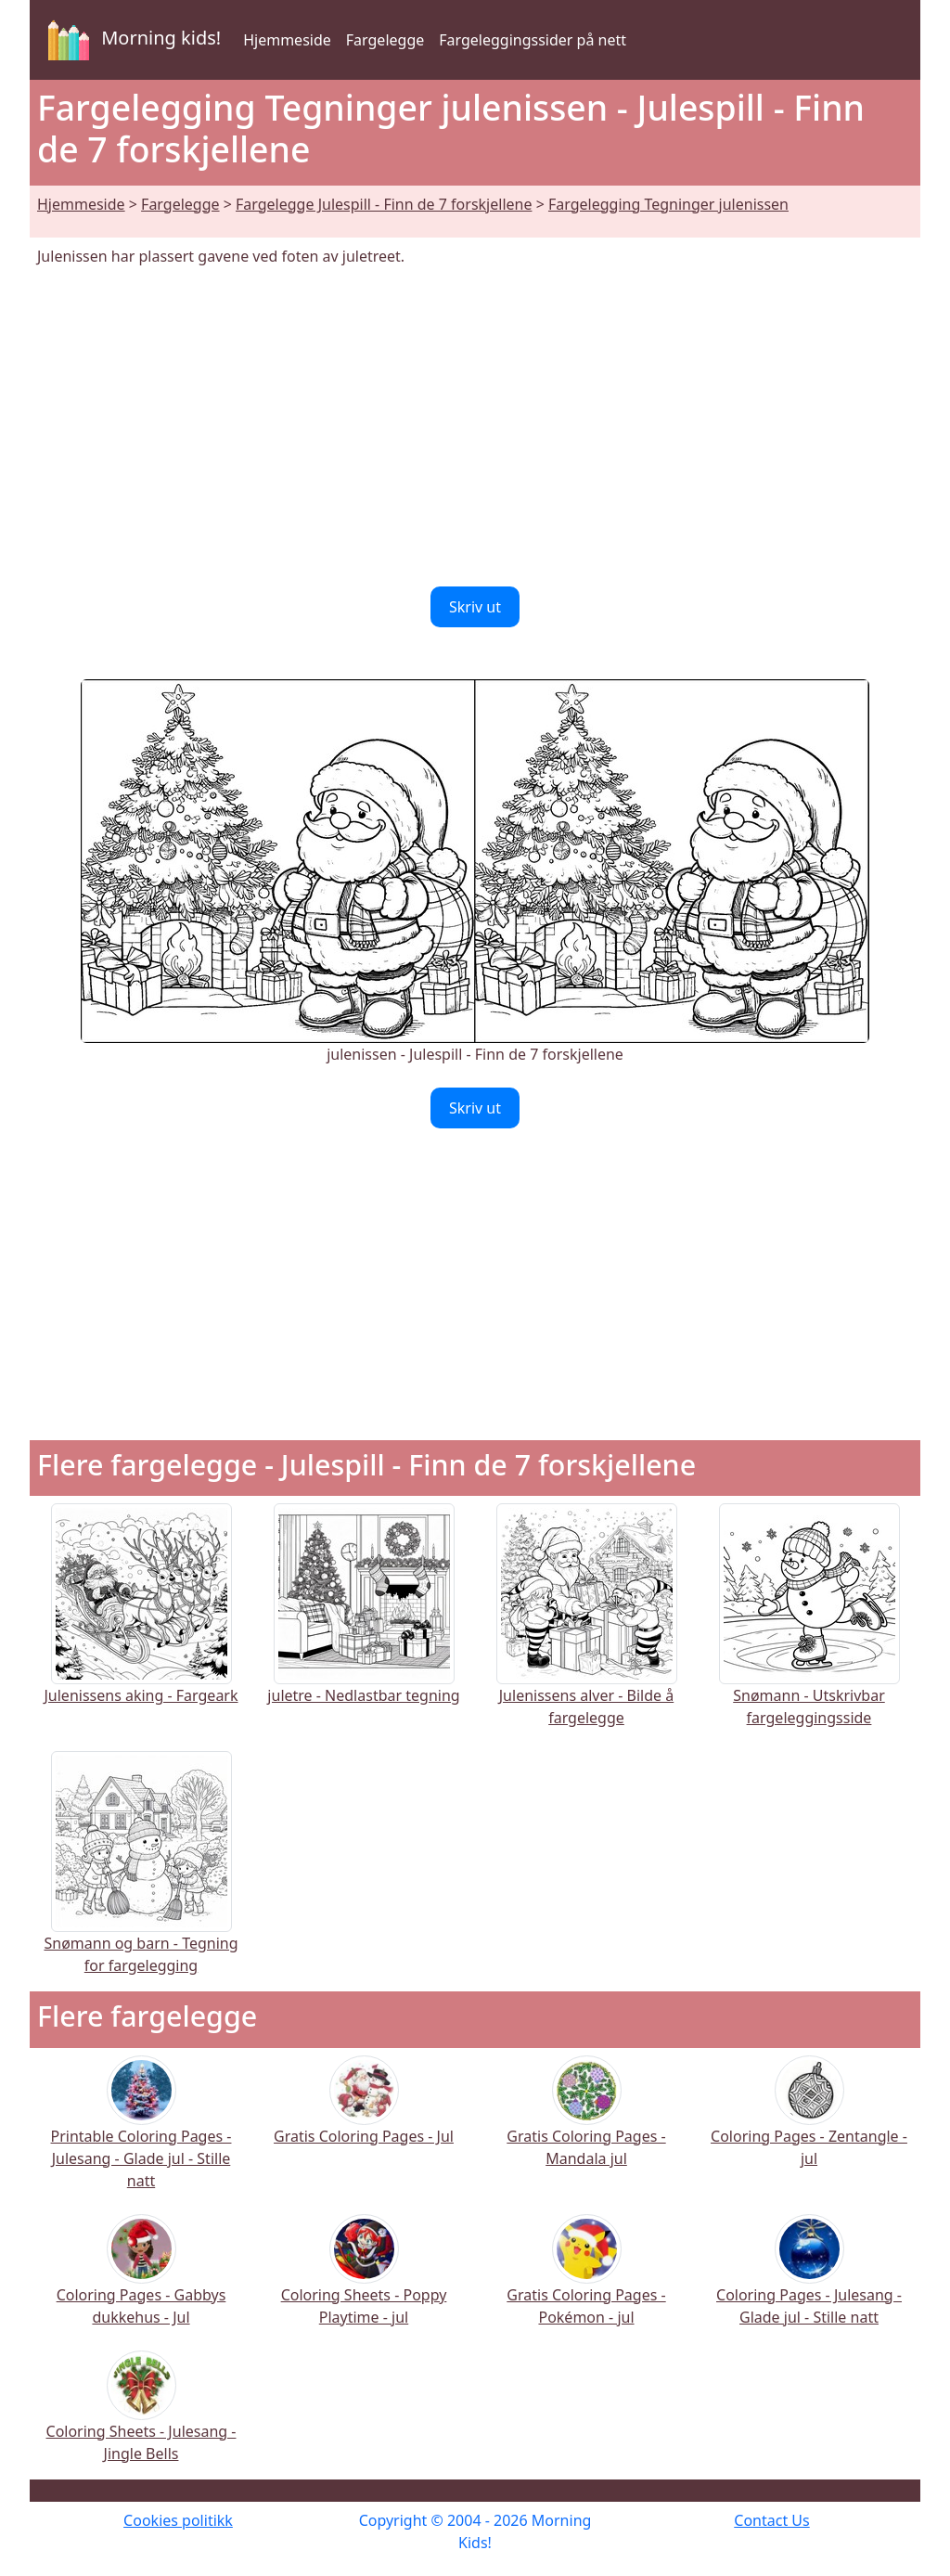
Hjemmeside (287, 40)
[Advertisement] (475, 427)
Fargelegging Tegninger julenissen (668, 204)
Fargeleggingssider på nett (532, 40)
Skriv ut (475, 607)
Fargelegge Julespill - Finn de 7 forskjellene (384, 204)
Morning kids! (131, 40)
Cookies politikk (178, 2520)
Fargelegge (385, 40)
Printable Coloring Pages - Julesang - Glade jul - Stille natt (141, 2134)
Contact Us (771, 2520)
